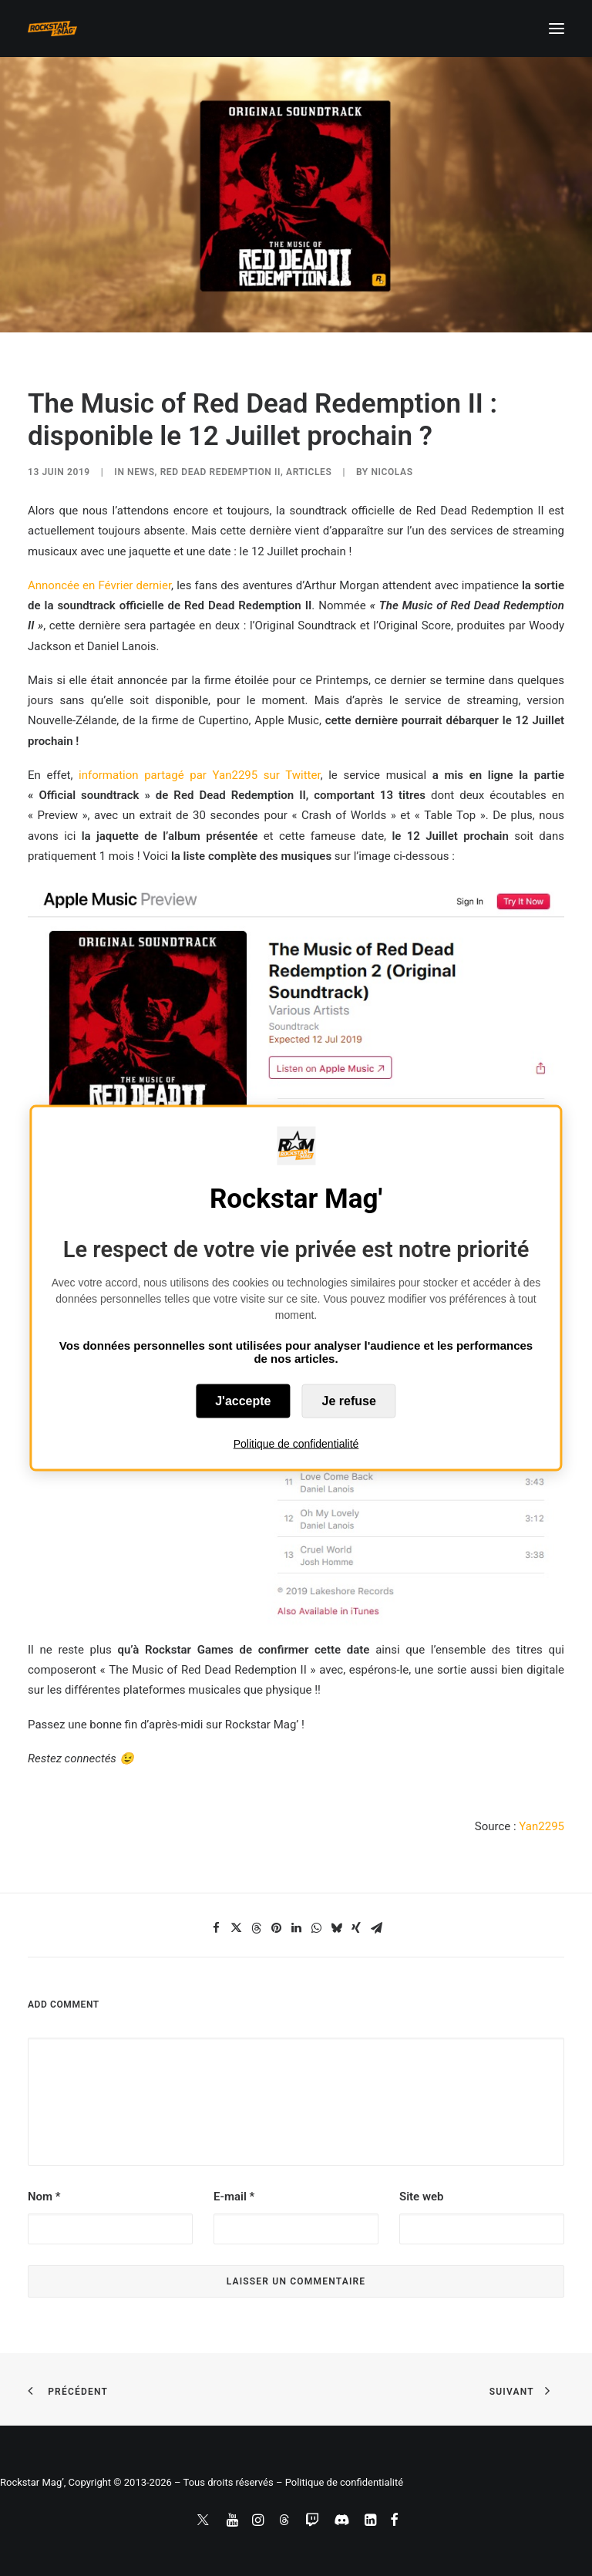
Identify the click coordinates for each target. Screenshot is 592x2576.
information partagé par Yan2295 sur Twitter (200, 775)
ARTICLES (308, 472)
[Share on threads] (256, 1928)
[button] (556, 28)
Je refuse (349, 1400)
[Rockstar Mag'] (52, 28)
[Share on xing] (356, 1928)
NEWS (141, 472)
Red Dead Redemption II (220, 472)
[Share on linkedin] (296, 1928)
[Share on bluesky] (336, 1928)
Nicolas (391, 472)
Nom (44, 2196)
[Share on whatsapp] (316, 1928)
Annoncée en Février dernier (99, 585)
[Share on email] (376, 1928)
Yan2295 (541, 1826)
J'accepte (243, 1400)
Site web (421, 2196)
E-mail (234, 2196)
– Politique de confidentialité (339, 2482)
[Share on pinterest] (276, 1928)
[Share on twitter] (236, 1928)
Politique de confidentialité (296, 1443)
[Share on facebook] (216, 1928)
